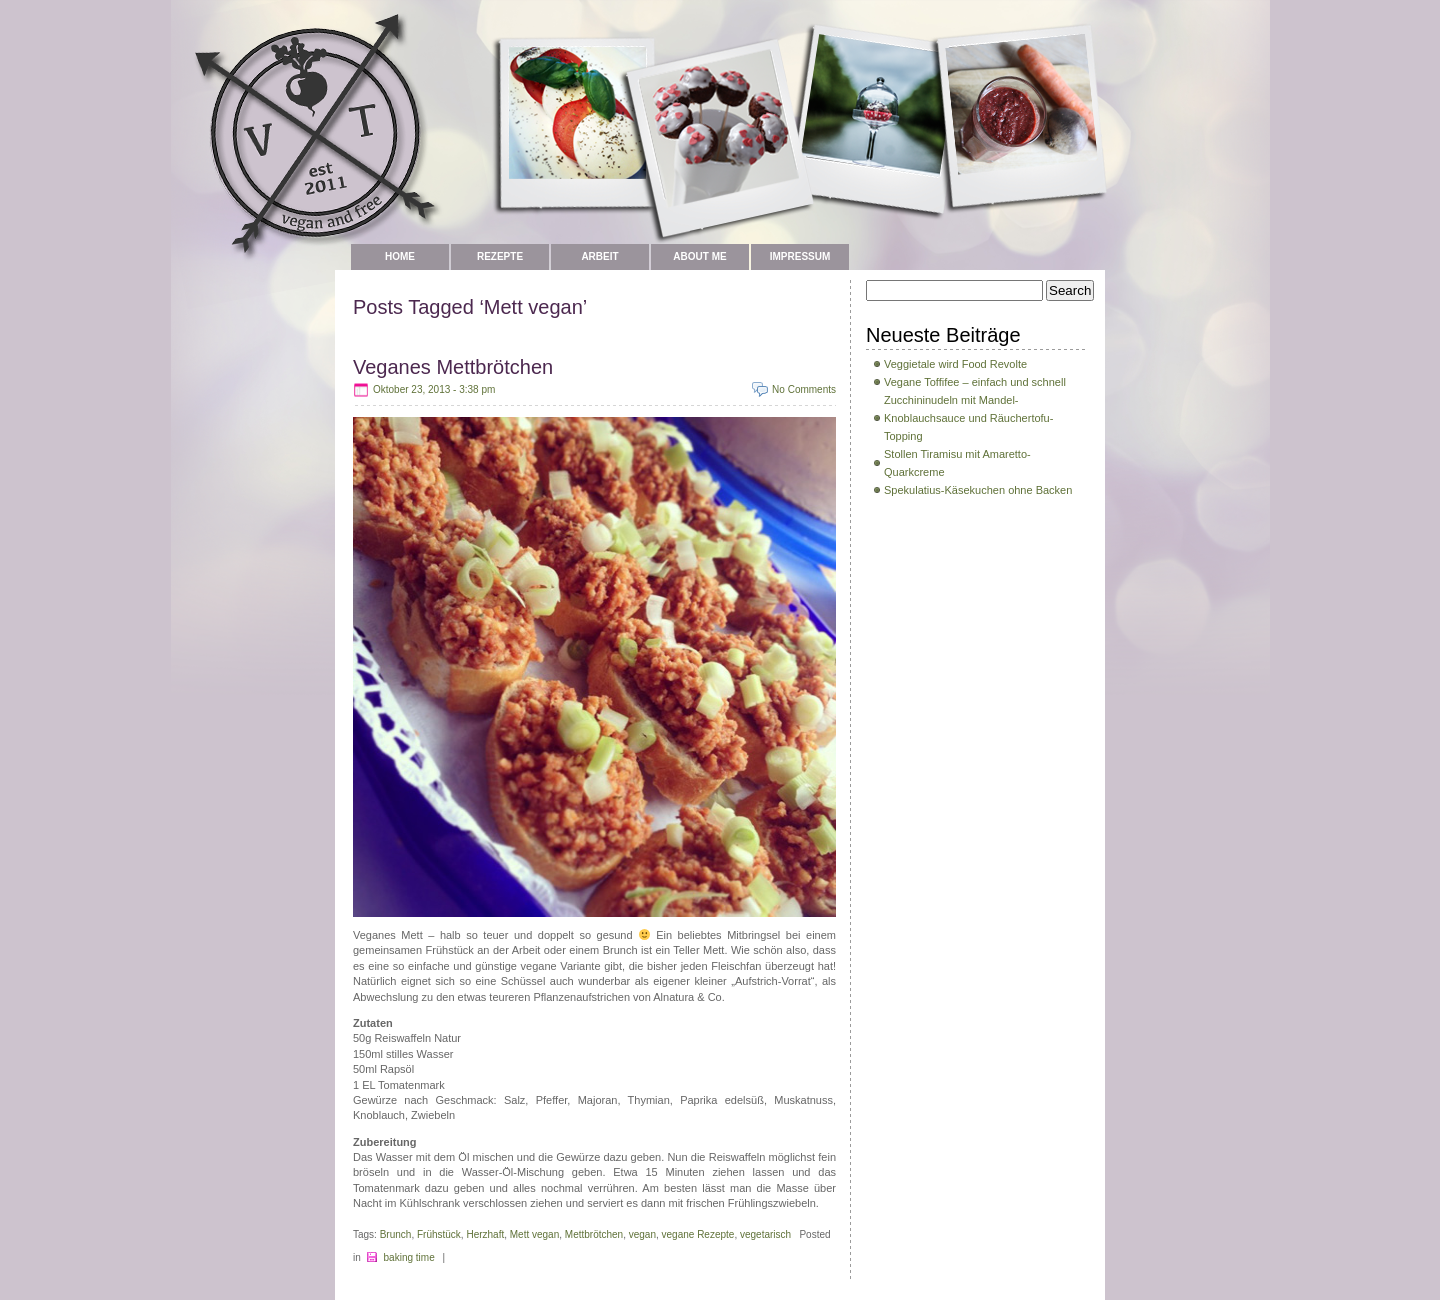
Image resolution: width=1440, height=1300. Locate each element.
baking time (409, 1257)
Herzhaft (485, 1234)
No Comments (804, 389)
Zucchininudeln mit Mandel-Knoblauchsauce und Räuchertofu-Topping (968, 418)
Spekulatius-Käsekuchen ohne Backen (978, 490)
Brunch (396, 1234)
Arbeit (599, 256)
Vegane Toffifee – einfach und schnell (975, 382)
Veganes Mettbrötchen (453, 367)
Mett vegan (534, 1234)
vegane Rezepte (698, 1234)
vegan (642, 1234)
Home (400, 256)
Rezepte (500, 256)
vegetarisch (765, 1234)
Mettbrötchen (594, 1234)
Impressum (800, 256)
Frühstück (439, 1234)
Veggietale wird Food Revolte (955, 364)
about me (699, 256)
